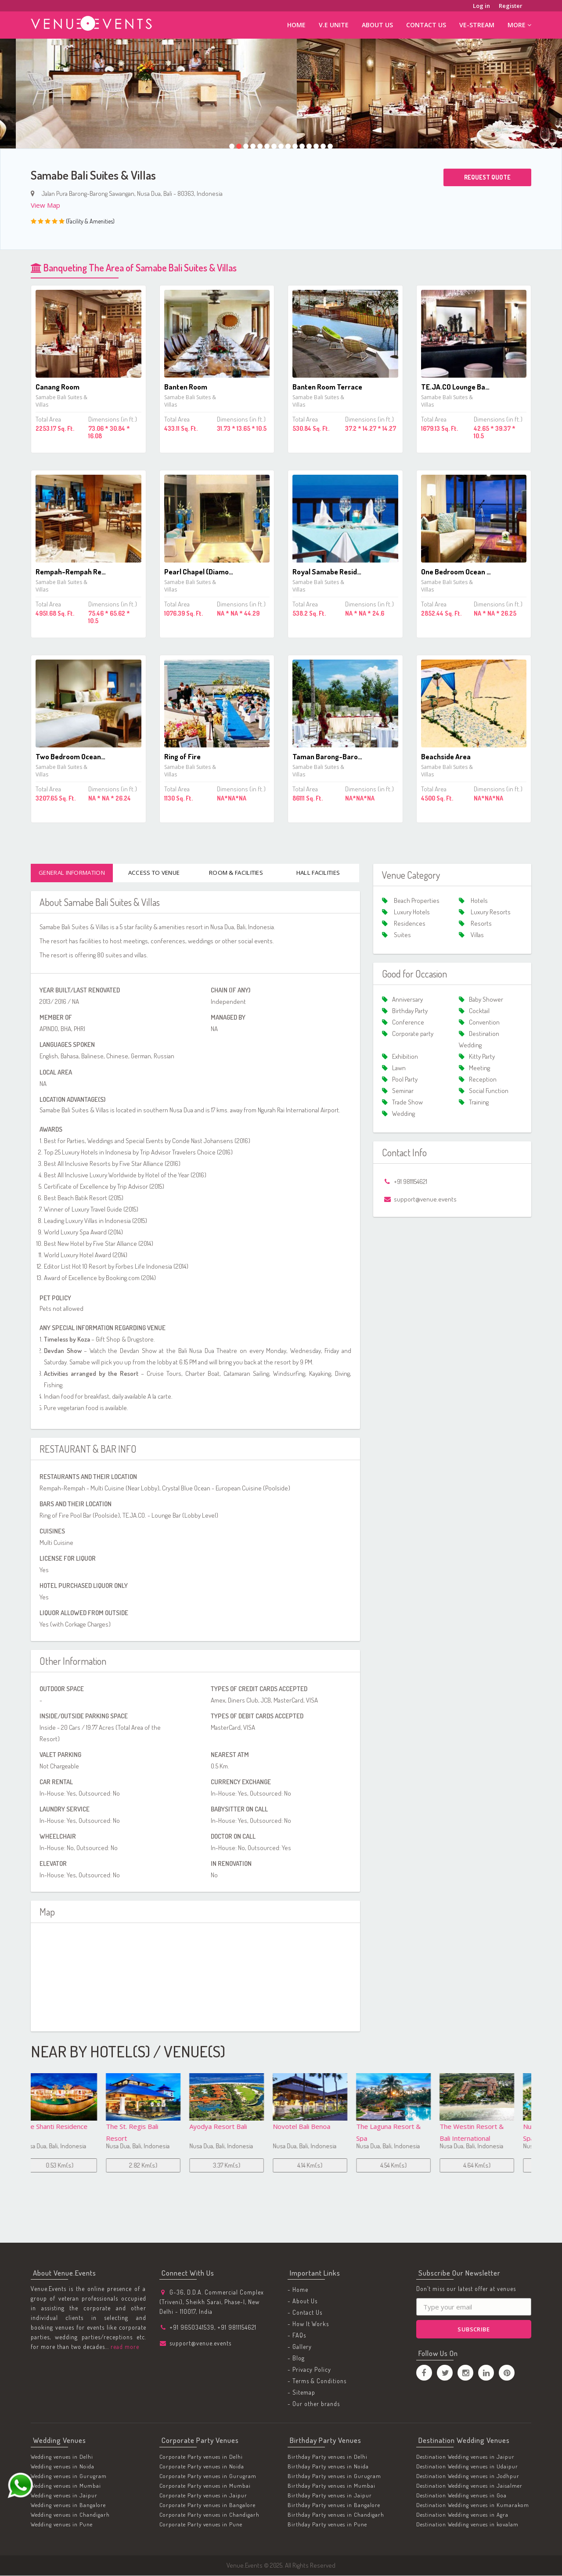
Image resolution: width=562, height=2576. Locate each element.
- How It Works (308, 2324)
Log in (481, 6)
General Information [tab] (72, 873)
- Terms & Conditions (317, 2381)
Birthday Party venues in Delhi (327, 2457)
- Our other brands (314, 2404)
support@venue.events (200, 2343)
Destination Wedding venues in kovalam (467, 2524)
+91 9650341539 (191, 2327)
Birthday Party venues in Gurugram (334, 2476)
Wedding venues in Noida (62, 2466)
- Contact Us (305, 2313)
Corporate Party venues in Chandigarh (209, 2514)
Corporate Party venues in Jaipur (203, 2495)
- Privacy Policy (309, 2370)
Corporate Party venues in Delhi (201, 2457)
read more (124, 2347)
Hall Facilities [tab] (318, 873)
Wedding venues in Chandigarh (70, 2514)
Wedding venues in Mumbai (66, 2485)
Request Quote (487, 177)
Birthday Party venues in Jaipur (330, 2495)
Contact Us (426, 25)
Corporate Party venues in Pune (200, 2524)
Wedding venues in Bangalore (68, 2505)
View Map (45, 205)
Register (510, 6)
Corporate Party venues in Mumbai (205, 2485)
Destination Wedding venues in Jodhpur (467, 2476)
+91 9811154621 (236, 2327)
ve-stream (476, 25)
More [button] (519, 25)
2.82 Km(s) (72, 2165)
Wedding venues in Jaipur (64, 2495)
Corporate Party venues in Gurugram (207, 2476)
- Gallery (300, 2347)
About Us (377, 25)
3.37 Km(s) (155, 2165)
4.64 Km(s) (406, 2165)
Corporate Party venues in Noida (201, 2466)
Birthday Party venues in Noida (328, 2466)
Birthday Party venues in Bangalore (334, 2505)
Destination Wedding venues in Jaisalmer (469, 2485)
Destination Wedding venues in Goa (461, 2495)
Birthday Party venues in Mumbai (331, 2485)
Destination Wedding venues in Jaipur (465, 2457)
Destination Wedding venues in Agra (462, 2514)
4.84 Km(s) (489, 2165)
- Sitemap (301, 2393)
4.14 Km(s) (239, 2165)
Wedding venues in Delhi (62, 2457)
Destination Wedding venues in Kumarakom (472, 2505)
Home (296, 25)
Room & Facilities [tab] (236, 873)
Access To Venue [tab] (154, 873)
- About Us (302, 2301)
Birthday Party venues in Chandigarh (336, 2514)
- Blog (296, 2359)
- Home (298, 2290)
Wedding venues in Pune (62, 2524)
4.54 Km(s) (323, 2165)
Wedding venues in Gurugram (69, 2476)
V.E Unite (334, 25)
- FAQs (297, 2336)
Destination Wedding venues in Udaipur (467, 2466)
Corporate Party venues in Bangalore (207, 2505)
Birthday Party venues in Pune (327, 2524)
